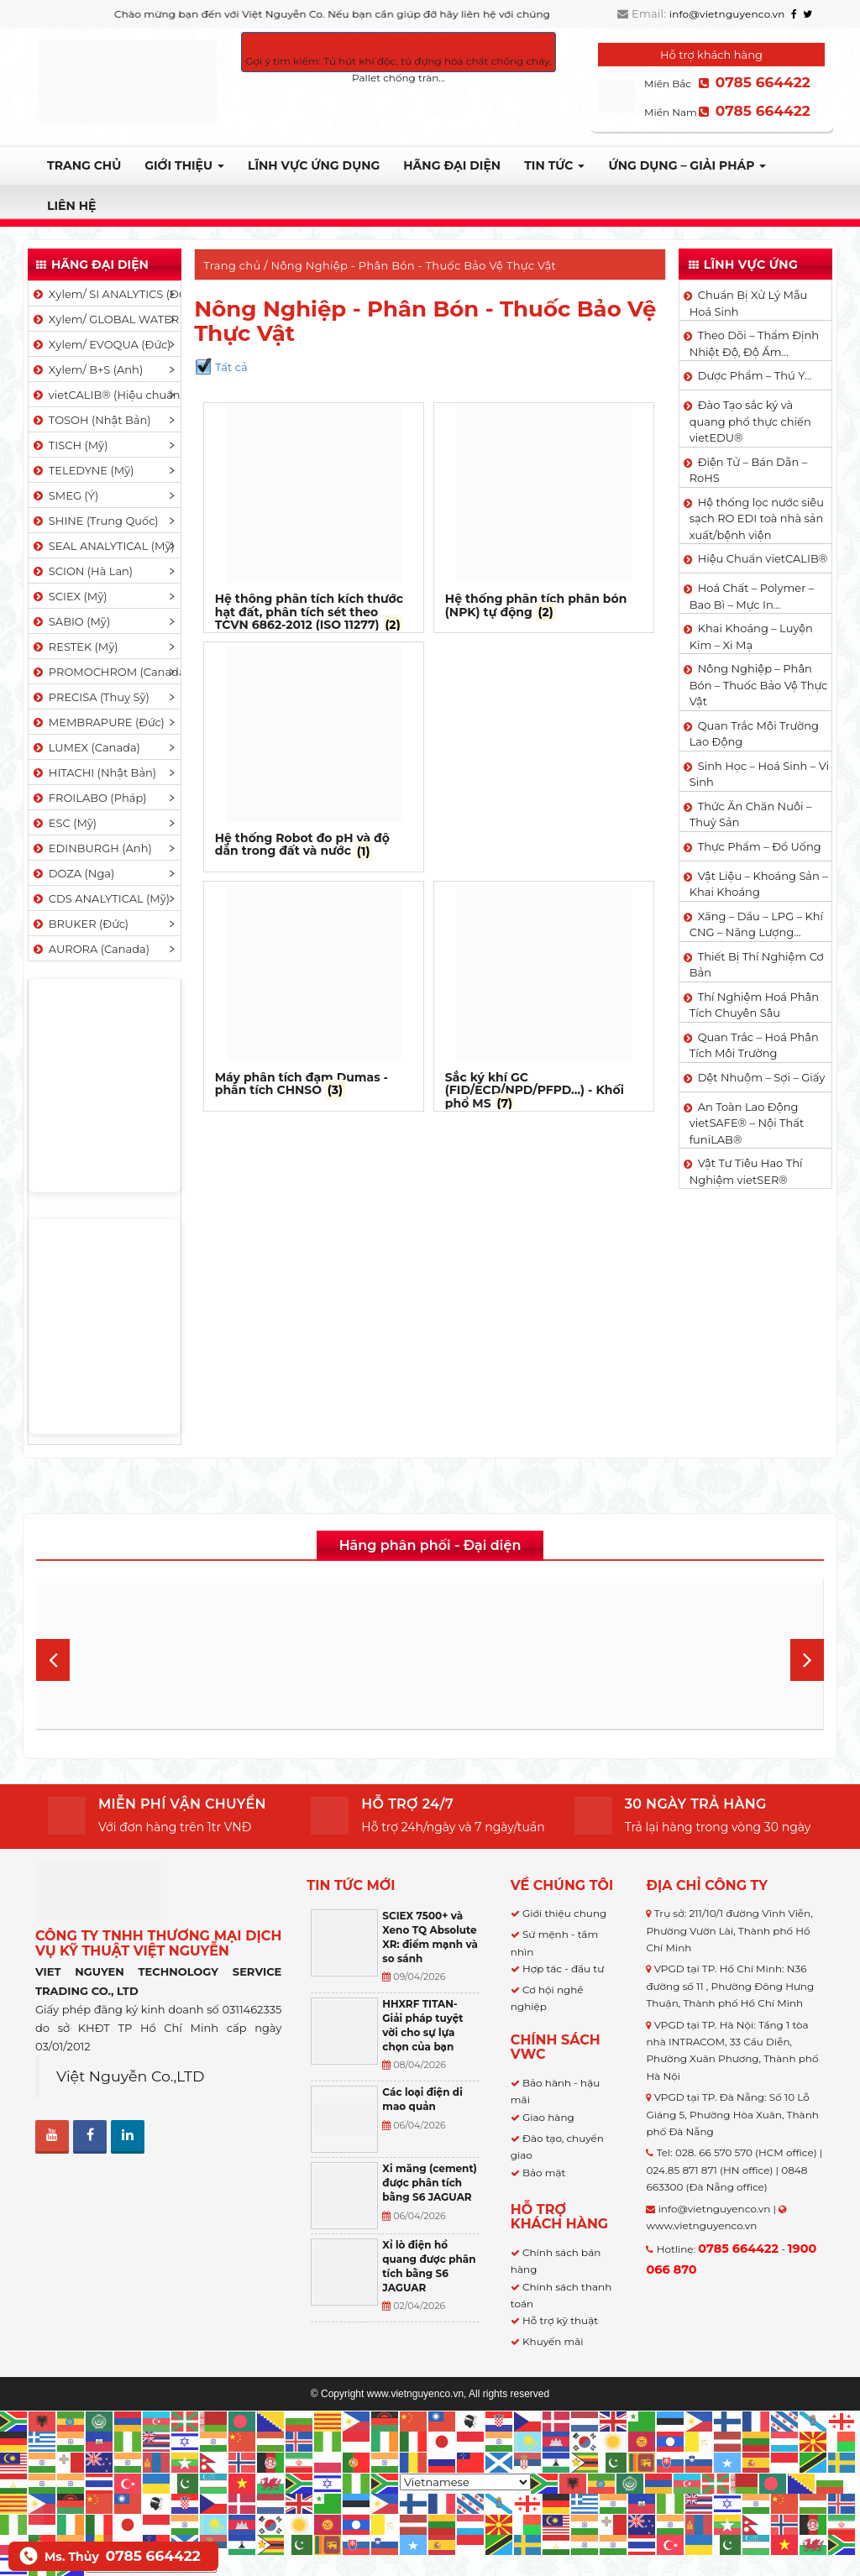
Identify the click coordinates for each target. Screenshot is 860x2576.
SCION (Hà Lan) (82, 571)
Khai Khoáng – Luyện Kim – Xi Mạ (751, 636)
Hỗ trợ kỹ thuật (560, 2320)
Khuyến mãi (553, 2341)
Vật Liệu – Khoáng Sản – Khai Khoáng (759, 884)
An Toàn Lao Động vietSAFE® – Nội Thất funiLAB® (747, 1123)
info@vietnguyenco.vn (727, 14)
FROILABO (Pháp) (89, 797)
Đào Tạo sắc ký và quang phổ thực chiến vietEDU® (750, 421)
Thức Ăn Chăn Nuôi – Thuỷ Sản (751, 814)
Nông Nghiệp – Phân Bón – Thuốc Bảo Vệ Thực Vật (759, 685)
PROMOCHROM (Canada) (106, 671)
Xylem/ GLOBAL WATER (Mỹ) (106, 319)
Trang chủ (84, 165)
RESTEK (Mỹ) (74, 646)
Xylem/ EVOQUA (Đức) (100, 344)
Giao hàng (548, 2117)
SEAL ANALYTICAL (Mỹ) (103, 545)
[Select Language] (465, 2482)
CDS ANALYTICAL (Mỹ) (100, 898)
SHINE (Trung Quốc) (95, 520)
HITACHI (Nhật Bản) (93, 772)
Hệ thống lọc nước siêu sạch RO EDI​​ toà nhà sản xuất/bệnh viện (757, 518)
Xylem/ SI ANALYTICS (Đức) (106, 294)
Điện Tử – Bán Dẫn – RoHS (749, 470)
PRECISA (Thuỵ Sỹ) (90, 697)
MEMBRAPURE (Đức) (98, 722)
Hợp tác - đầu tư (563, 1968)
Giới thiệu (184, 165)
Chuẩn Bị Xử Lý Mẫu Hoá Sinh (749, 303)
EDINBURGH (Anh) (91, 848)
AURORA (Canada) (90, 949)
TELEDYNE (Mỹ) (82, 470)
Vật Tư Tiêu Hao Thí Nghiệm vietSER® (746, 1171)
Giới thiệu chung (564, 1913)
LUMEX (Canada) (85, 747)
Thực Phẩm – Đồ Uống (759, 846)
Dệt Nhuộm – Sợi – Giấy (762, 1077)
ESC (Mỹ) (64, 823)
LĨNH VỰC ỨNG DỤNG (314, 165)
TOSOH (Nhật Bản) (90, 420)
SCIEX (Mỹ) (69, 596)
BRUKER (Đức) (79, 923)
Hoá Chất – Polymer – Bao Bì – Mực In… (752, 596)
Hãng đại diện (452, 165)
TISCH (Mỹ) (69, 445)
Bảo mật (543, 2172)
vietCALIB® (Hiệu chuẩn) (106, 394)
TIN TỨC (554, 165)
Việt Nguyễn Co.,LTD (130, 2076)
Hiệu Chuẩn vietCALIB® (763, 558)
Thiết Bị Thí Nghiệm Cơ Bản (757, 965)
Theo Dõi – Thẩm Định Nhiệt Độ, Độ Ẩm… (754, 343)
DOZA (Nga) (72, 873)
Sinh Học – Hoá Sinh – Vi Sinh (759, 774)
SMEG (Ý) (64, 495)
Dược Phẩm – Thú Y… (755, 375)
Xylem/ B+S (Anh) (87, 369)
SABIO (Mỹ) (70, 621)
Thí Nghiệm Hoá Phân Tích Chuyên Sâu (754, 1005)
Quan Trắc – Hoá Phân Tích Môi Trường (754, 1045)
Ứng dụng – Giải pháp (687, 165)
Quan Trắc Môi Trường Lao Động (754, 734)
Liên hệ (71, 205)
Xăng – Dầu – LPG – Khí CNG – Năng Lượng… (756, 924)
